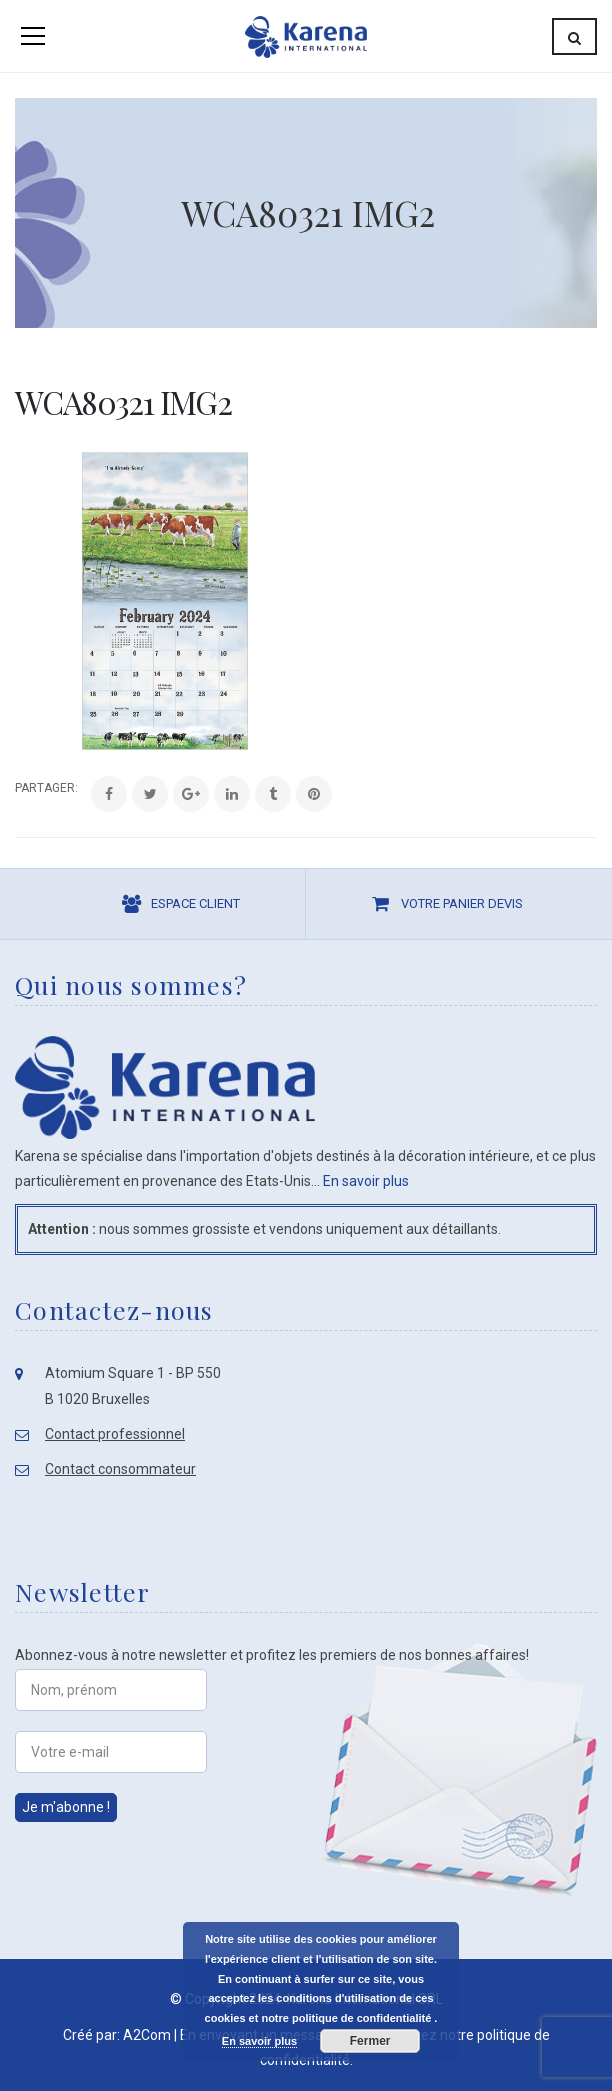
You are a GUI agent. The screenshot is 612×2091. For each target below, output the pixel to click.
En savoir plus (366, 1181)
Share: (15, 788)
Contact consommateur (120, 1469)
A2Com (147, 2035)
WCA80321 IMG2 (123, 401)
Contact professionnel (115, 1434)
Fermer (370, 2041)
